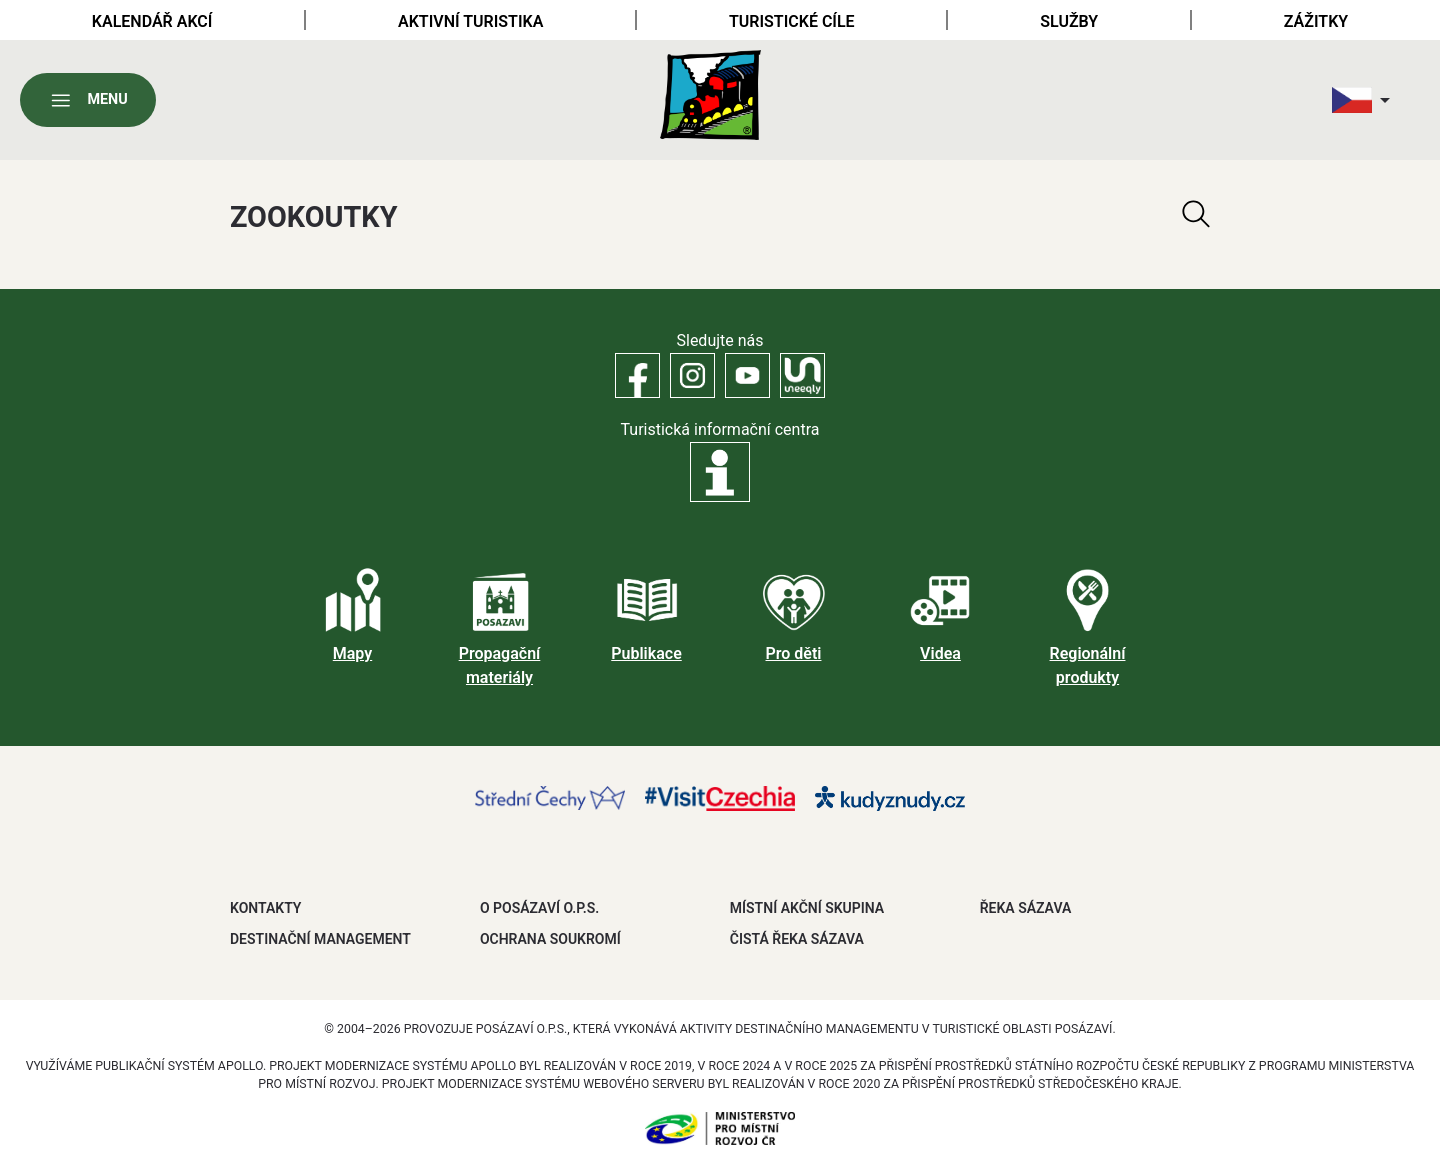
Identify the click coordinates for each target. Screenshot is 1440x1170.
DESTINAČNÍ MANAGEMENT (320, 939)
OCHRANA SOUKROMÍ (550, 939)
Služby (1069, 21)
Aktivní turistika (470, 21)
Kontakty (265, 908)
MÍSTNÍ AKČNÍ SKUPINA (807, 908)
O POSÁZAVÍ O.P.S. (539, 908)
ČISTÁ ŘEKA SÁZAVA (797, 939)
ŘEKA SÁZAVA (1026, 908)
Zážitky (1316, 21)
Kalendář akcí (152, 21)
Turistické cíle (792, 21)
